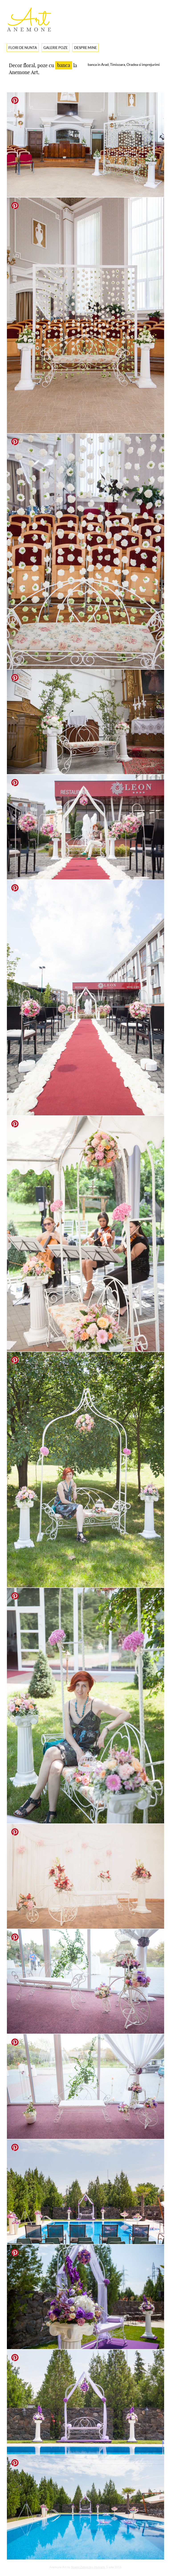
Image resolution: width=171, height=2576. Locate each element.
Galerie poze (55, 48)
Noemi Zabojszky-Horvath (88, 2567)
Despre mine (85, 48)
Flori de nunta (22, 48)
